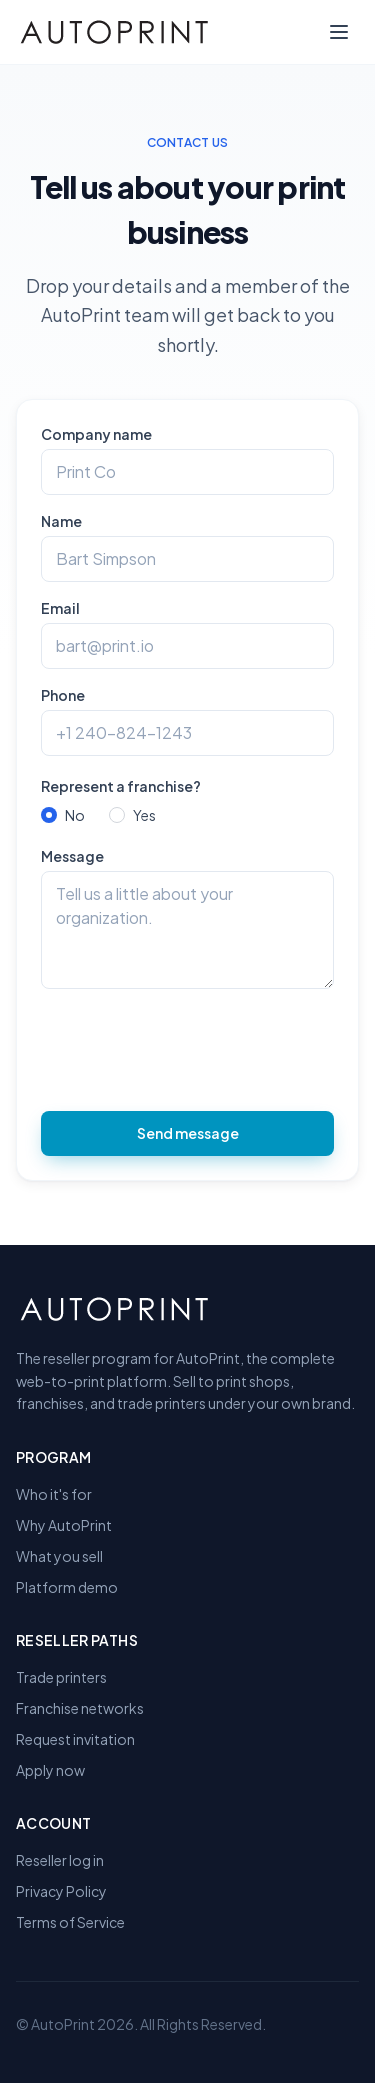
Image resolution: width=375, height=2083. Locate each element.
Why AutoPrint (64, 1525)
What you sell (59, 1556)
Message (72, 856)
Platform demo (67, 1587)
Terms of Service (70, 1922)
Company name (96, 434)
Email (60, 608)
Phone (63, 695)
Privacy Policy (61, 1891)
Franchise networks (80, 1708)
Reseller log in (60, 1860)
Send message (188, 1133)
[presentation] (193, 1048)
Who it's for (54, 1494)
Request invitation (75, 1739)
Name (61, 521)
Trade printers (61, 1677)
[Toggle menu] (339, 32)
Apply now (50, 1770)
